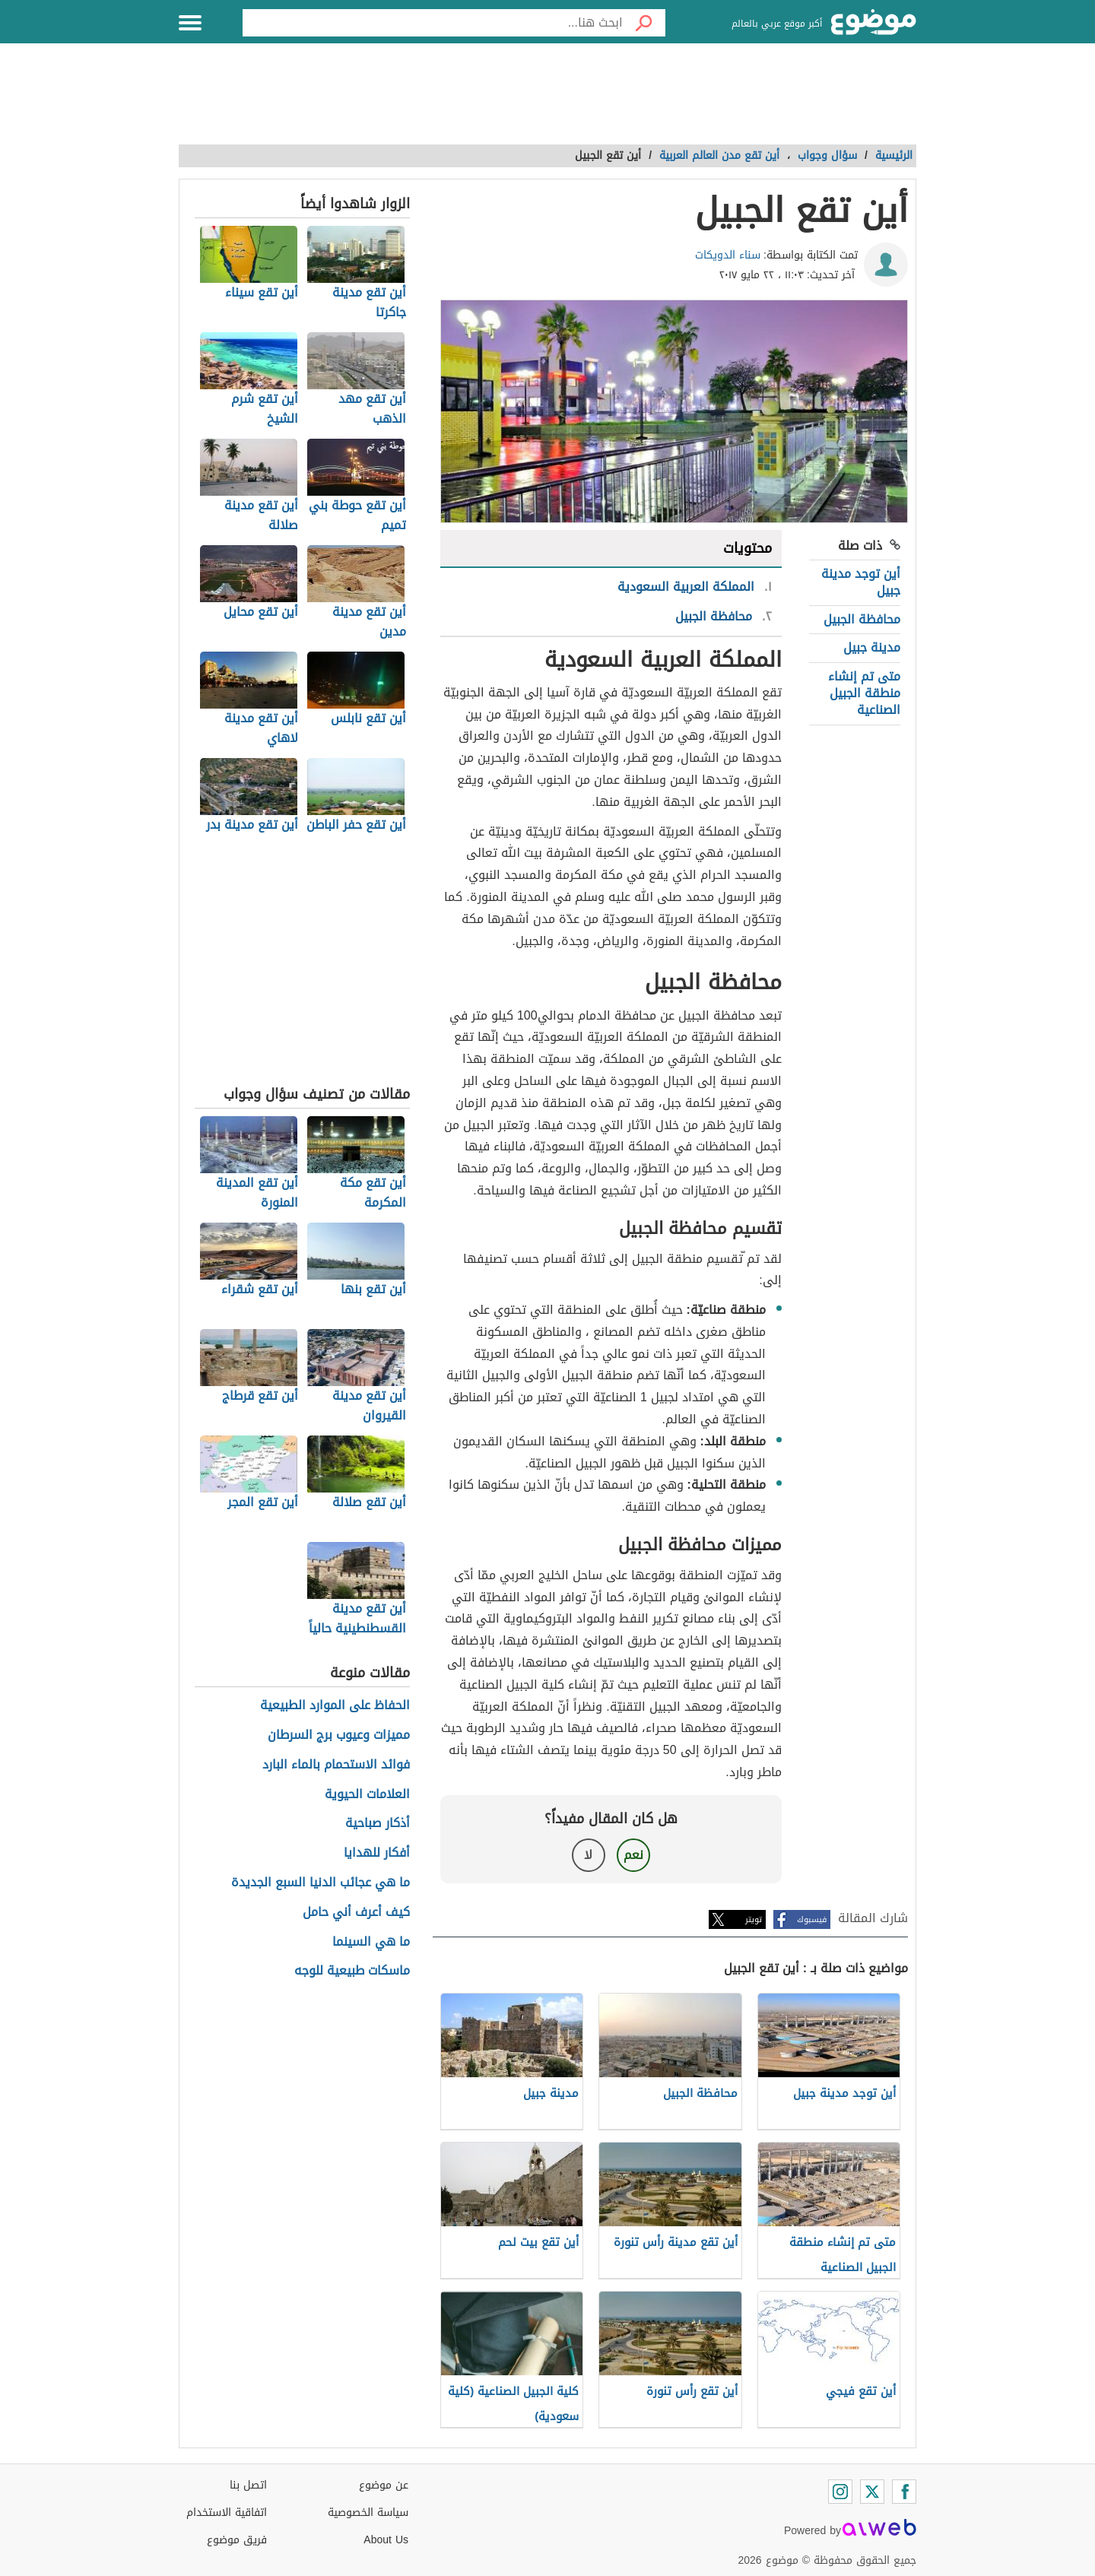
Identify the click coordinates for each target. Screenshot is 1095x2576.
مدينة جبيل (871, 647)
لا (588, 1855)
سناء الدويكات (727, 255)
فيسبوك (812, 1919)
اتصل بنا (248, 2485)
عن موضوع (383, 2485)
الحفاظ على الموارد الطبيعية (335, 1706)
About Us (385, 2540)
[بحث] (644, 22)
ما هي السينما (371, 1942)
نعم (633, 1855)
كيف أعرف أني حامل (356, 1913)
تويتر (753, 1919)
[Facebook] (904, 2491)
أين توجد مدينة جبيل (860, 582)
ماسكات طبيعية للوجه (352, 1971)
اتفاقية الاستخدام (226, 2512)
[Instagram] (840, 2491)
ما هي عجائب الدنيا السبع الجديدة (320, 1883)
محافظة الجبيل (862, 619)
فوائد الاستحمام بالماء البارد (336, 1765)
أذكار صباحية (377, 1824)
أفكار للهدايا (377, 1853)
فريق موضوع (237, 2540)
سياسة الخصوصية (368, 2512)
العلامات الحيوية (367, 1795)
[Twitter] (872, 2491)
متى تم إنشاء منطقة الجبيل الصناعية (864, 693)
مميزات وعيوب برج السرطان (339, 1735)
